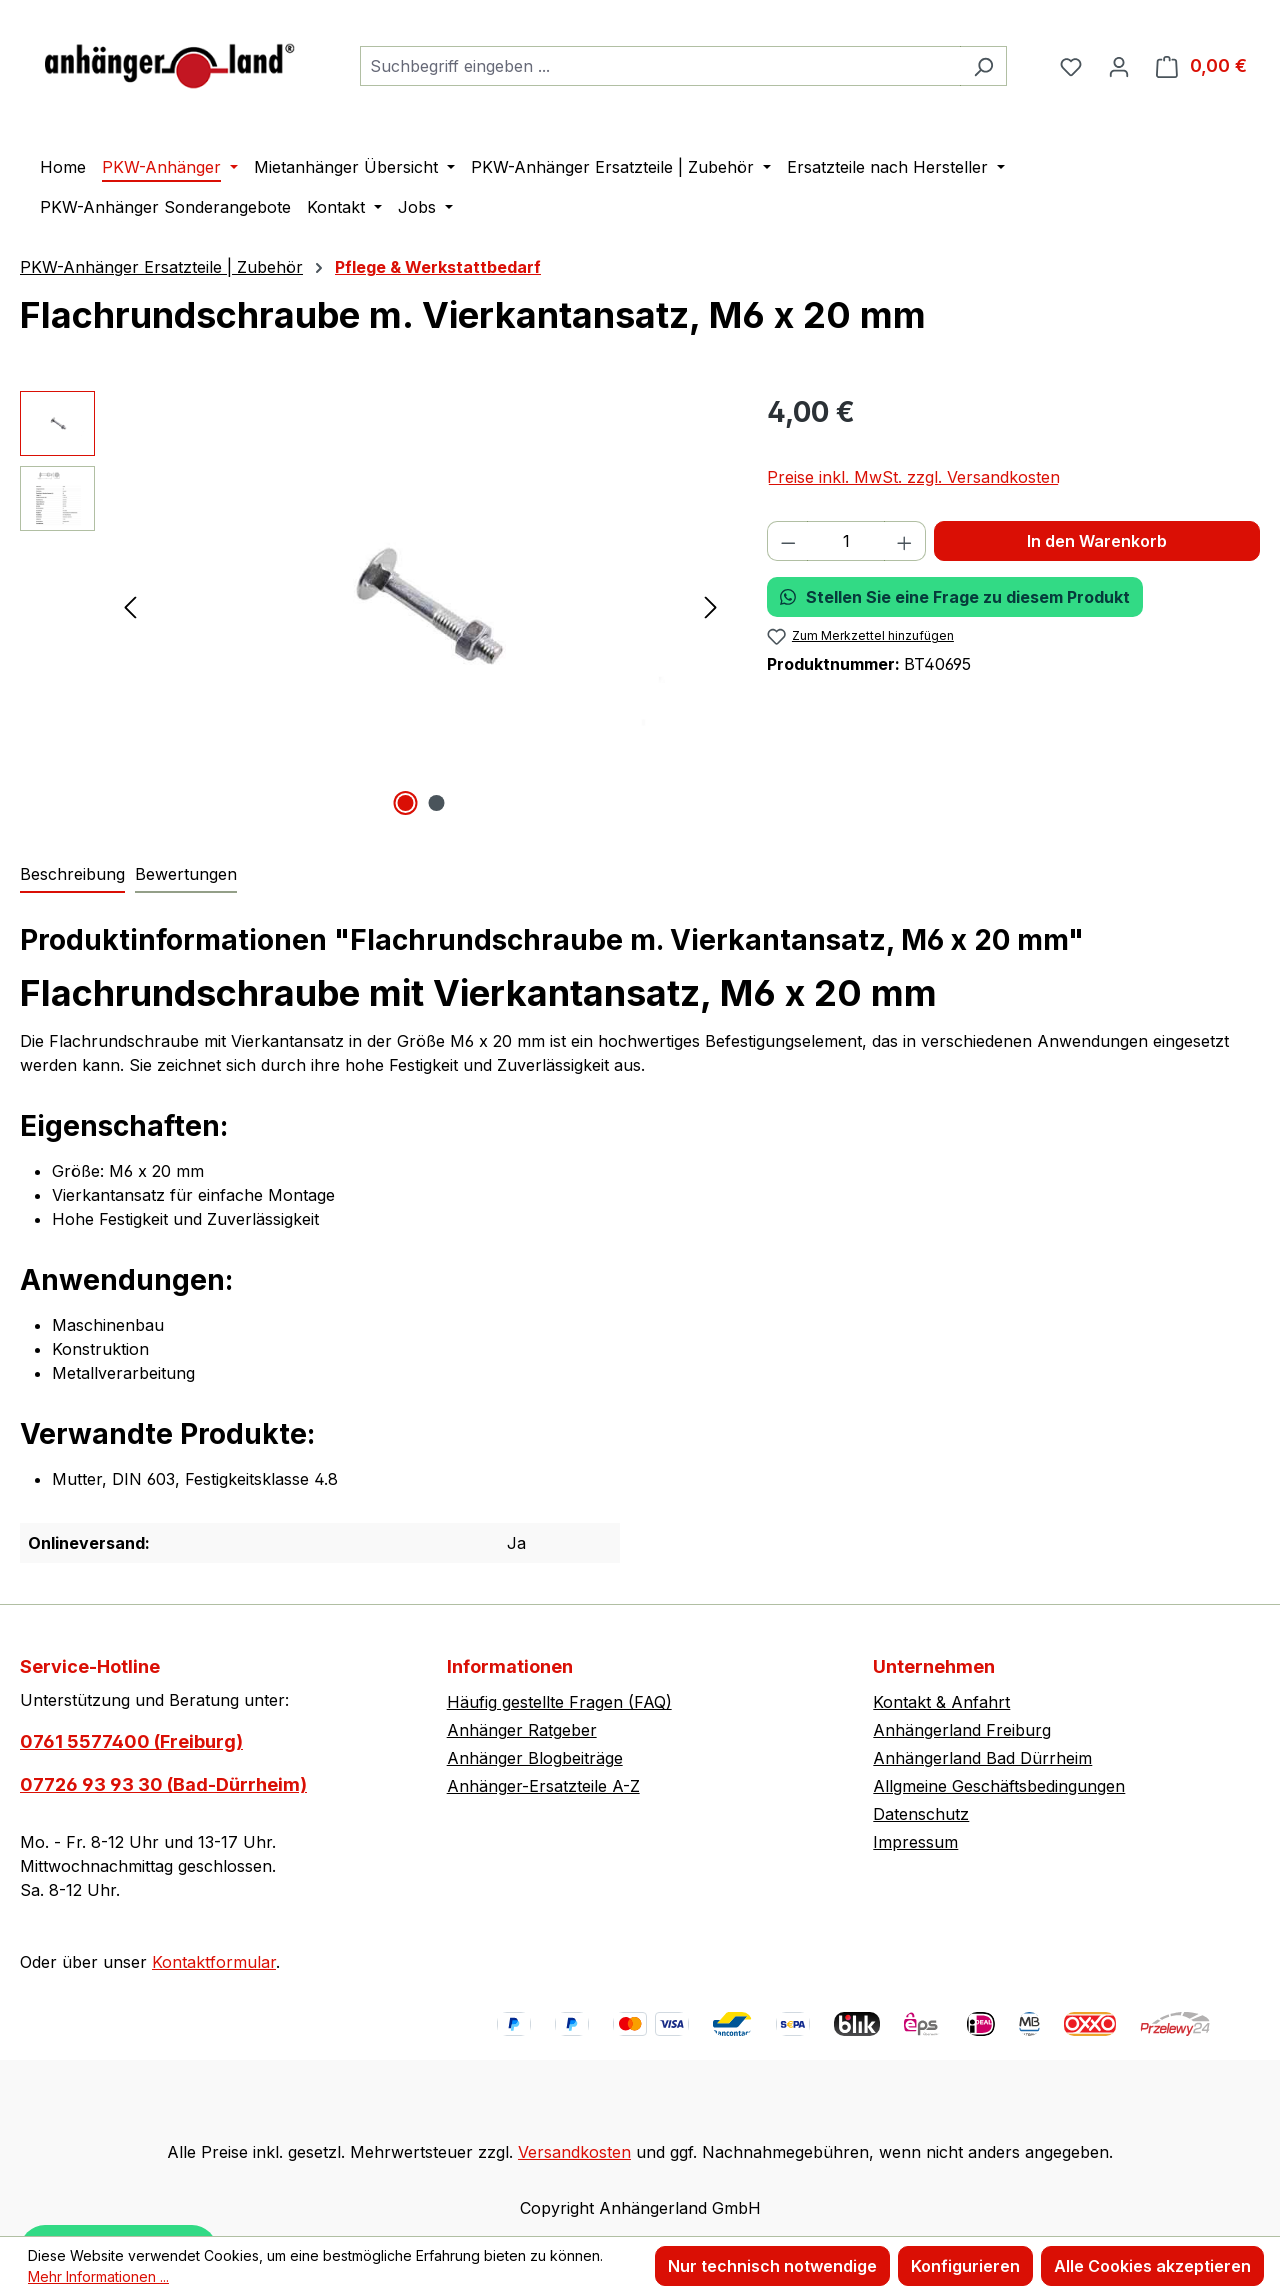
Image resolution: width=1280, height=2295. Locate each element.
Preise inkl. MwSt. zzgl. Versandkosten (913, 477)
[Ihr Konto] (1119, 66)
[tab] (72, 875)
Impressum (915, 1842)
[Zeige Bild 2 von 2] (436, 803)
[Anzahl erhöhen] (905, 541)
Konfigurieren (965, 2266)
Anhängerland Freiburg (962, 1730)
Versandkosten (574, 2152)
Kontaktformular (214, 1962)
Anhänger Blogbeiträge (535, 1758)
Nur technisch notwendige (772, 2266)
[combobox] (660, 66)
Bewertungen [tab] (186, 874)
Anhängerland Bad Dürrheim (982, 1758)
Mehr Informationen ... (98, 2276)
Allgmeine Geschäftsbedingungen (999, 1786)
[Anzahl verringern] (788, 541)
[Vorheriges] (130, 606)
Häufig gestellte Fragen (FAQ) (559, 1702)
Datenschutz (921, 1814)
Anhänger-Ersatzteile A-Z (543, 1786)
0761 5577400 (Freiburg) (131, 1741)
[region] (373, 606)
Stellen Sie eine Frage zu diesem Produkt (955, 597)
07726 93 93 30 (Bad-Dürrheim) (163, 1784)
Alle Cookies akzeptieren (1152, 2266)
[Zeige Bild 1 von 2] (405, 803)
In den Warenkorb (1097, 541)
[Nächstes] (711, 606)
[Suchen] (983, 66)
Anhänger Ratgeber (522, 1730)
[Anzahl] (846, 541)
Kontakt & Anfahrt (941, 1702)
